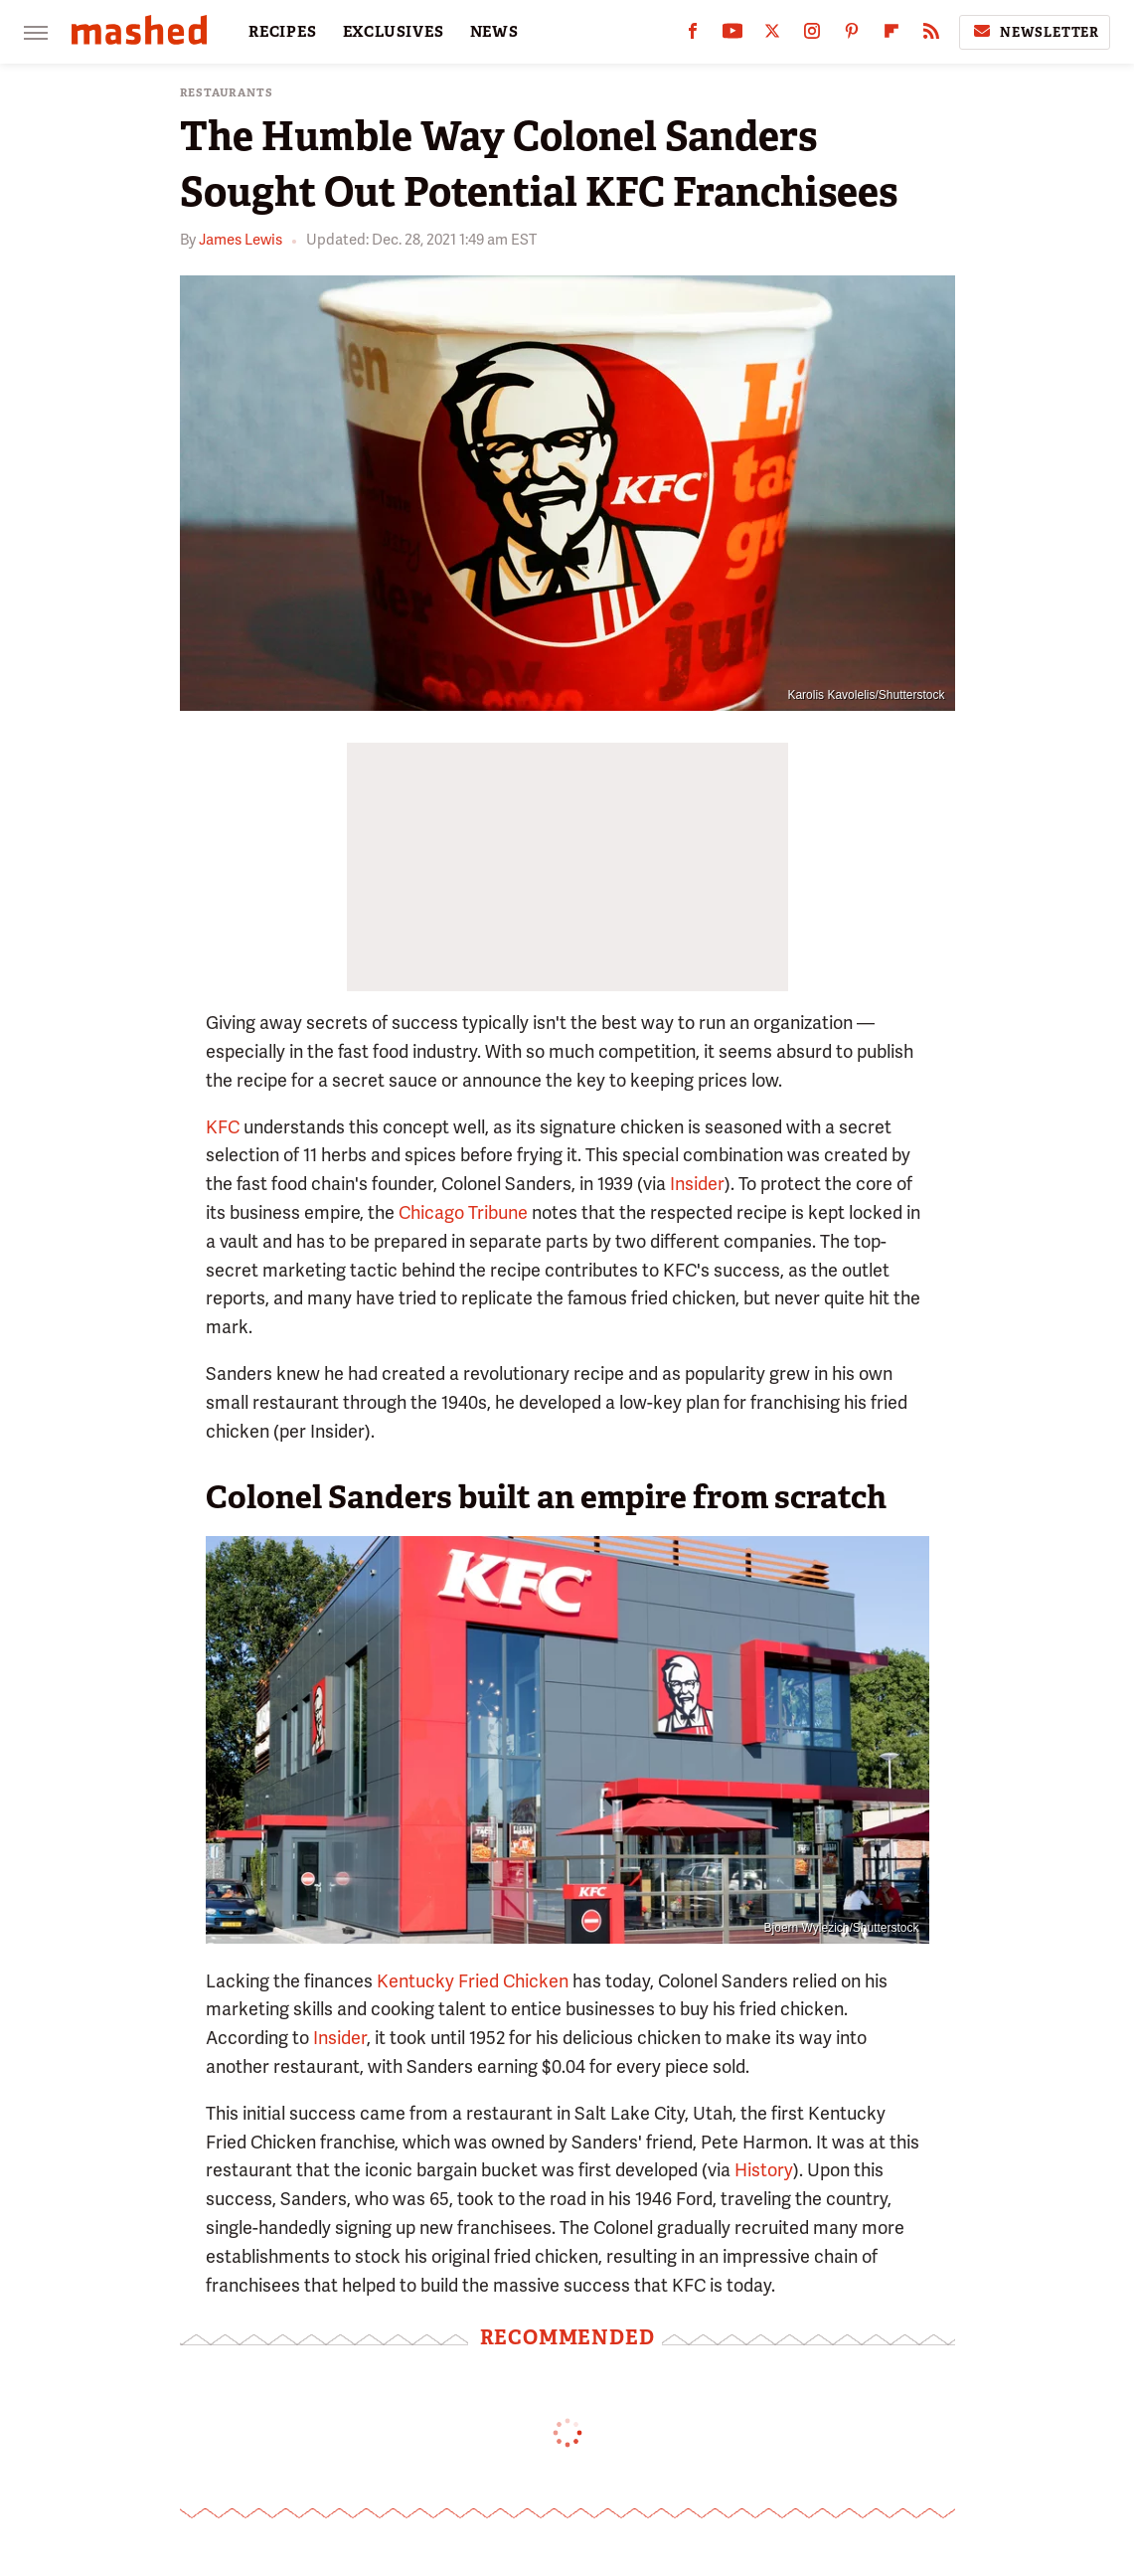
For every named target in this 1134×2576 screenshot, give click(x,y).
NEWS (494, 32)
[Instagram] (812, 35)
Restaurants (226, 92)
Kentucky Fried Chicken (472, 1981)
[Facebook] (693, 35)
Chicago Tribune (463, 1212)
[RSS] (931, 35)
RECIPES (282, 32)
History (763, 2169)
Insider (697, 1183)
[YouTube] (732, 35)
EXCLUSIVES (393, 32)
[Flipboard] (891, 35)
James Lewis (240, 240)
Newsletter (1034, 32)
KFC (223, 1127)
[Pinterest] (852, 35)
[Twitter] (772, 35)
